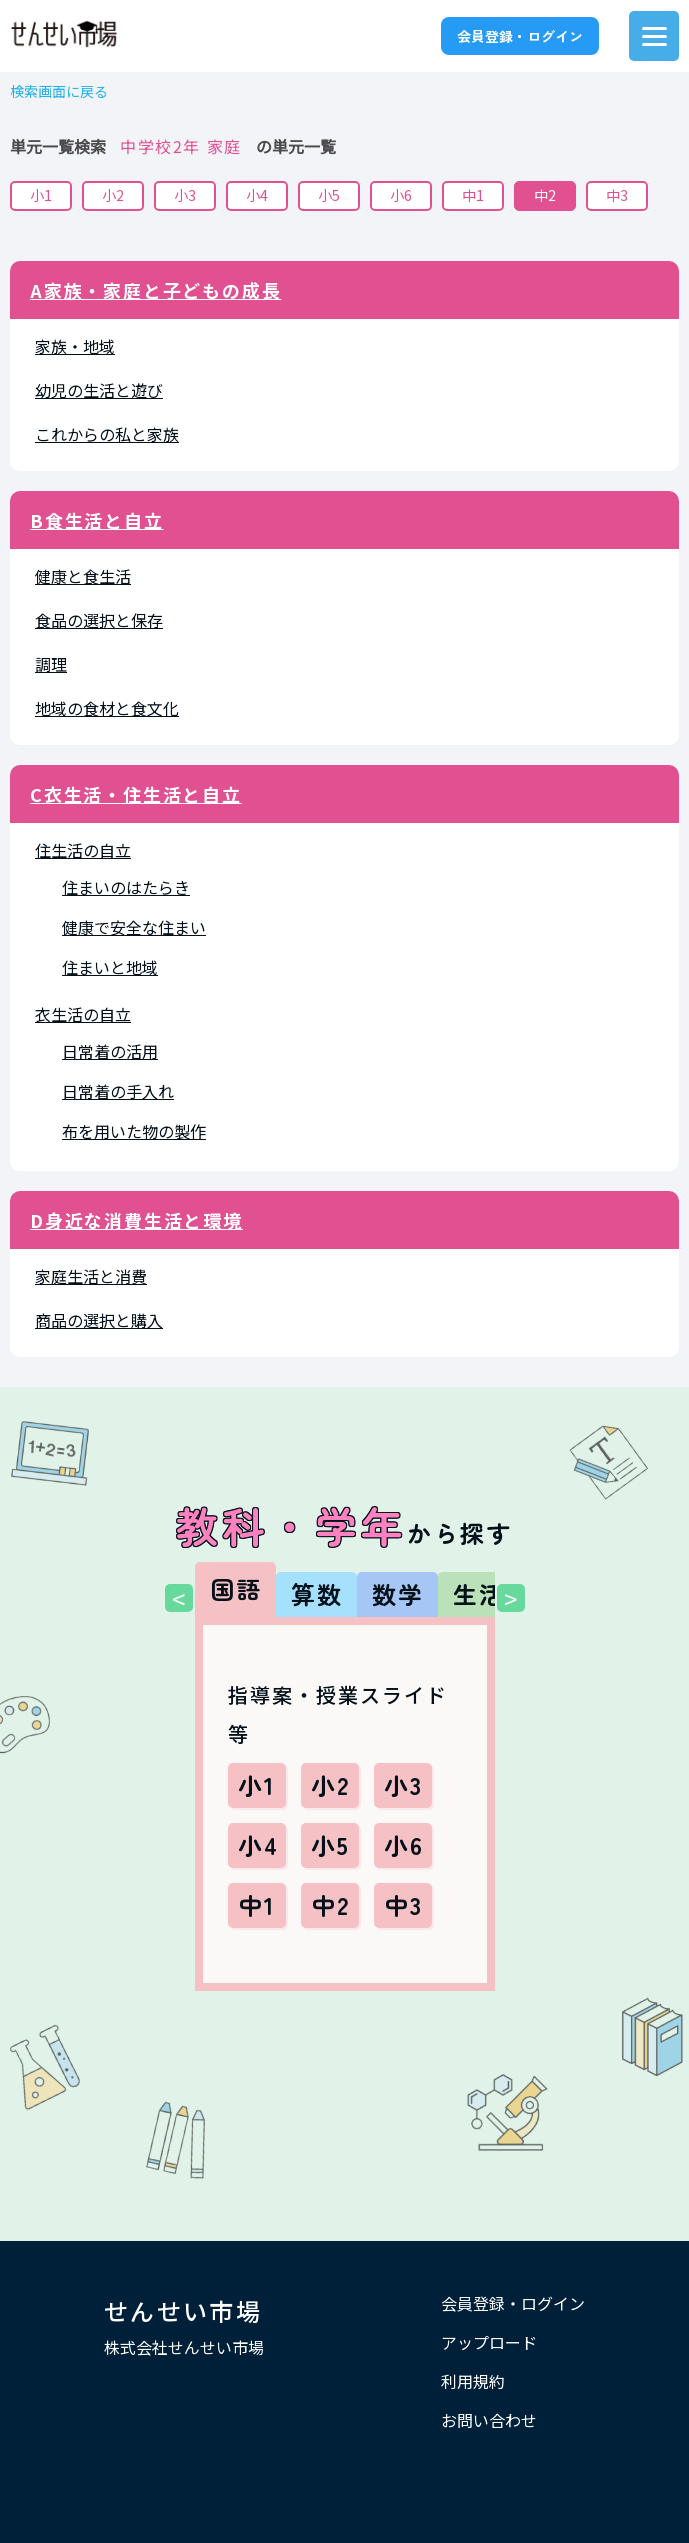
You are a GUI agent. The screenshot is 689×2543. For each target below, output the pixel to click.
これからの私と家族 (107, 434)
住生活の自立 (83, 850)
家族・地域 (75, 346)
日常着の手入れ (118, 1091)
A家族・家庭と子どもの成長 (155, 290)
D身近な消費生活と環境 (136, 1220)
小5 (329, 195)
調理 (51, 664)
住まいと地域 (110, 967)
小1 (41, 195)
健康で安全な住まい (134, 927)
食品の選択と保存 (99, 620)
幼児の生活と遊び (99, 390)
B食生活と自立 (97, 520)
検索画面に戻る (59, 91)
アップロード (489, 2342)
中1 (473, 195)
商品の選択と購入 (99, 1320)
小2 (113, 195)
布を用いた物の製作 (134, 1131)
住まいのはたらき (126, 887)
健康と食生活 (83, 576)
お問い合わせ (489, 2420)
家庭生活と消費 (91, 1276)
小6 (401, 195)
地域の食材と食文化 (107, 708)
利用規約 (473, 2381)
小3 (185, 195)
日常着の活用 (110, 1051)
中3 (617, 195)
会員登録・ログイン (520, 36)
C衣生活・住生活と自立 (136, 794)
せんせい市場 (183, 2310)
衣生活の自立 (83, 1014)
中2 (545, 195)
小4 (257, 195)
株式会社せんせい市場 (184, 2347)
